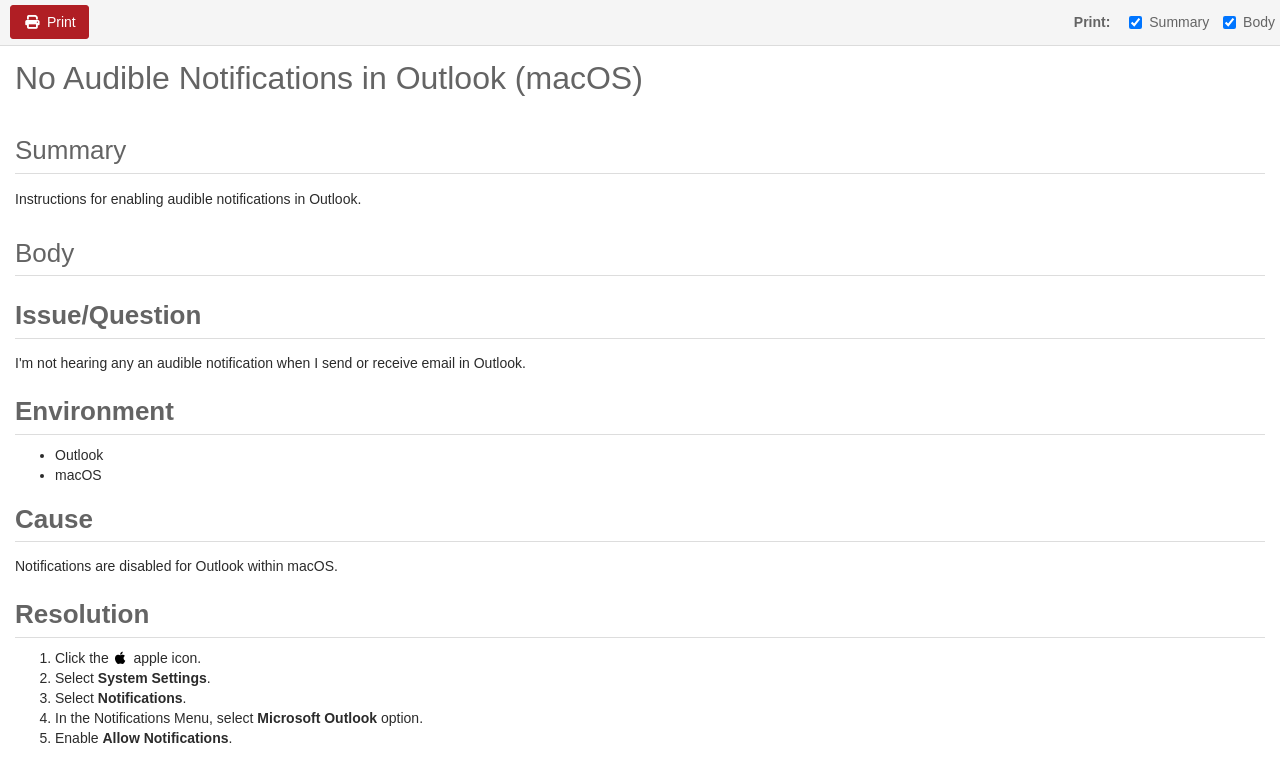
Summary (1169, 22)
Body (1249, 22)
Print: (1092, 22)
